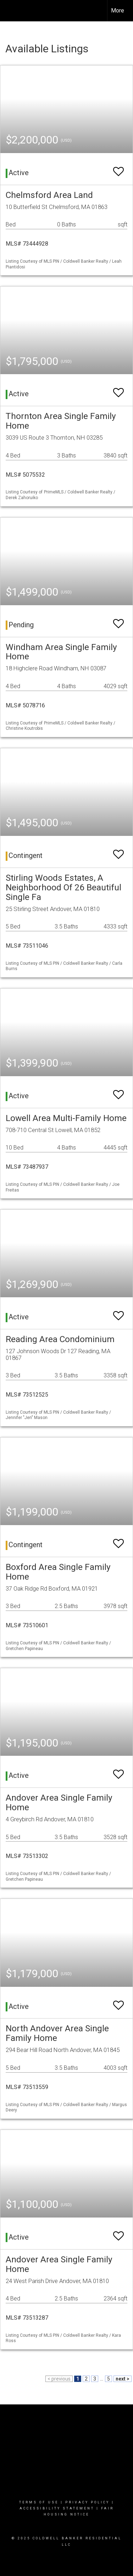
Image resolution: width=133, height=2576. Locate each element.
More (117, 10)
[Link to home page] (11, 10)
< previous (59, 2379)
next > (122, 2379)
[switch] (118, 168)
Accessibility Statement (57, 2508)
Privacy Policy (87, 2502)
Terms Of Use (39, 2502)
